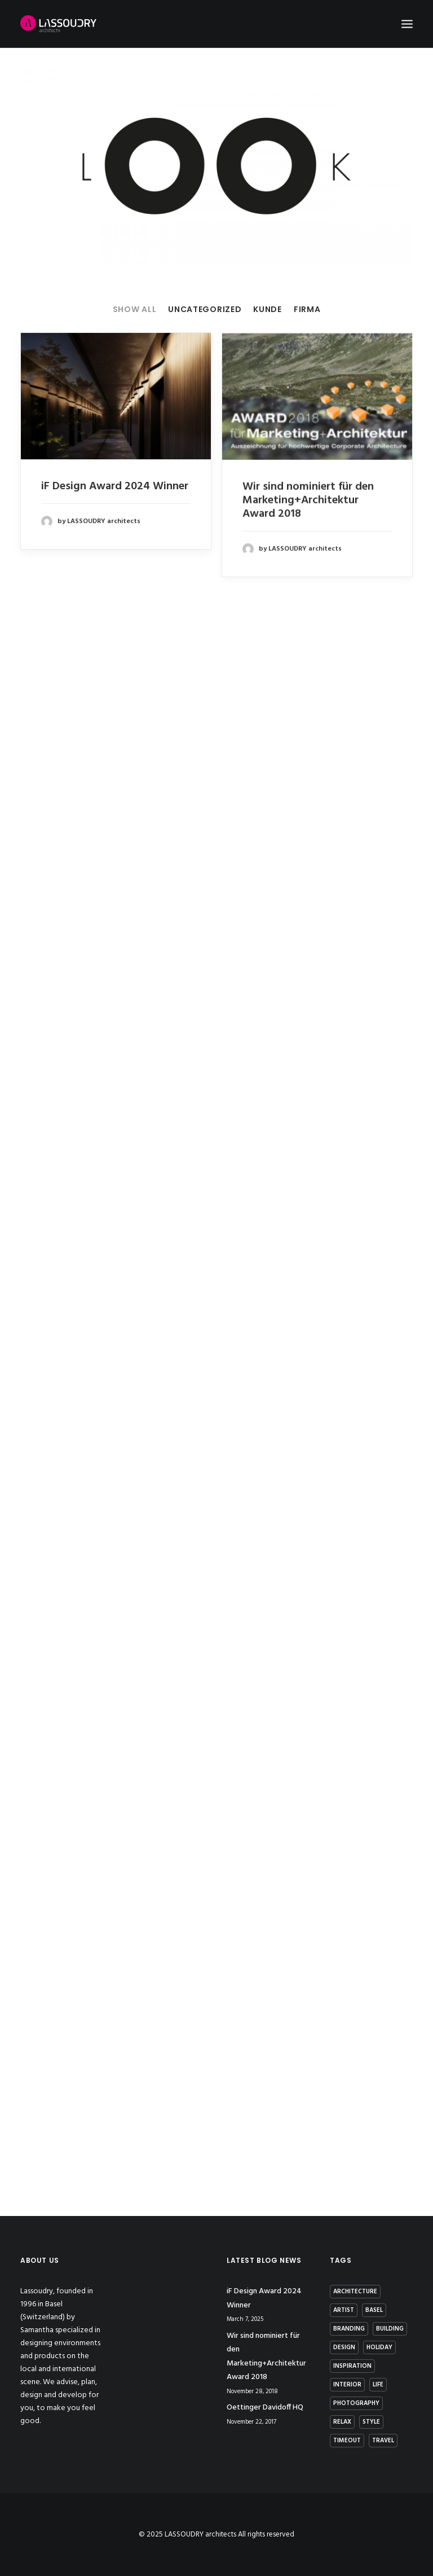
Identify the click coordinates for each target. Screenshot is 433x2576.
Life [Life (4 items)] (378, 2385)
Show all (135, 310)
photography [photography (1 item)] (356, 2403)
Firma (307, 310)
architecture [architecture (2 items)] (355, 2292)
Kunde (267, 310)
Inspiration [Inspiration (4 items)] (352, 2366)
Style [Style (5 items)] (371, 2422)
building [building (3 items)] (390, 2329)
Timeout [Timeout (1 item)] (347, 2440)
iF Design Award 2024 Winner (114, 486)
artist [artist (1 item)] (343, 2310)
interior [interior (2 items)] (347, 2385)
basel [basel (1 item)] (374, 2310)
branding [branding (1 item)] (349, 2329)
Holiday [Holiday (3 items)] (379, 2347)
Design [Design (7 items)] (344, 2347)
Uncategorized (204, 310)
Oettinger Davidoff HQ (265, 2407)
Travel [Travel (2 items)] (383, 2440)
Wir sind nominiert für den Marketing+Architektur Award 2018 (308, 511)
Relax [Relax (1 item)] (342, 2422)
